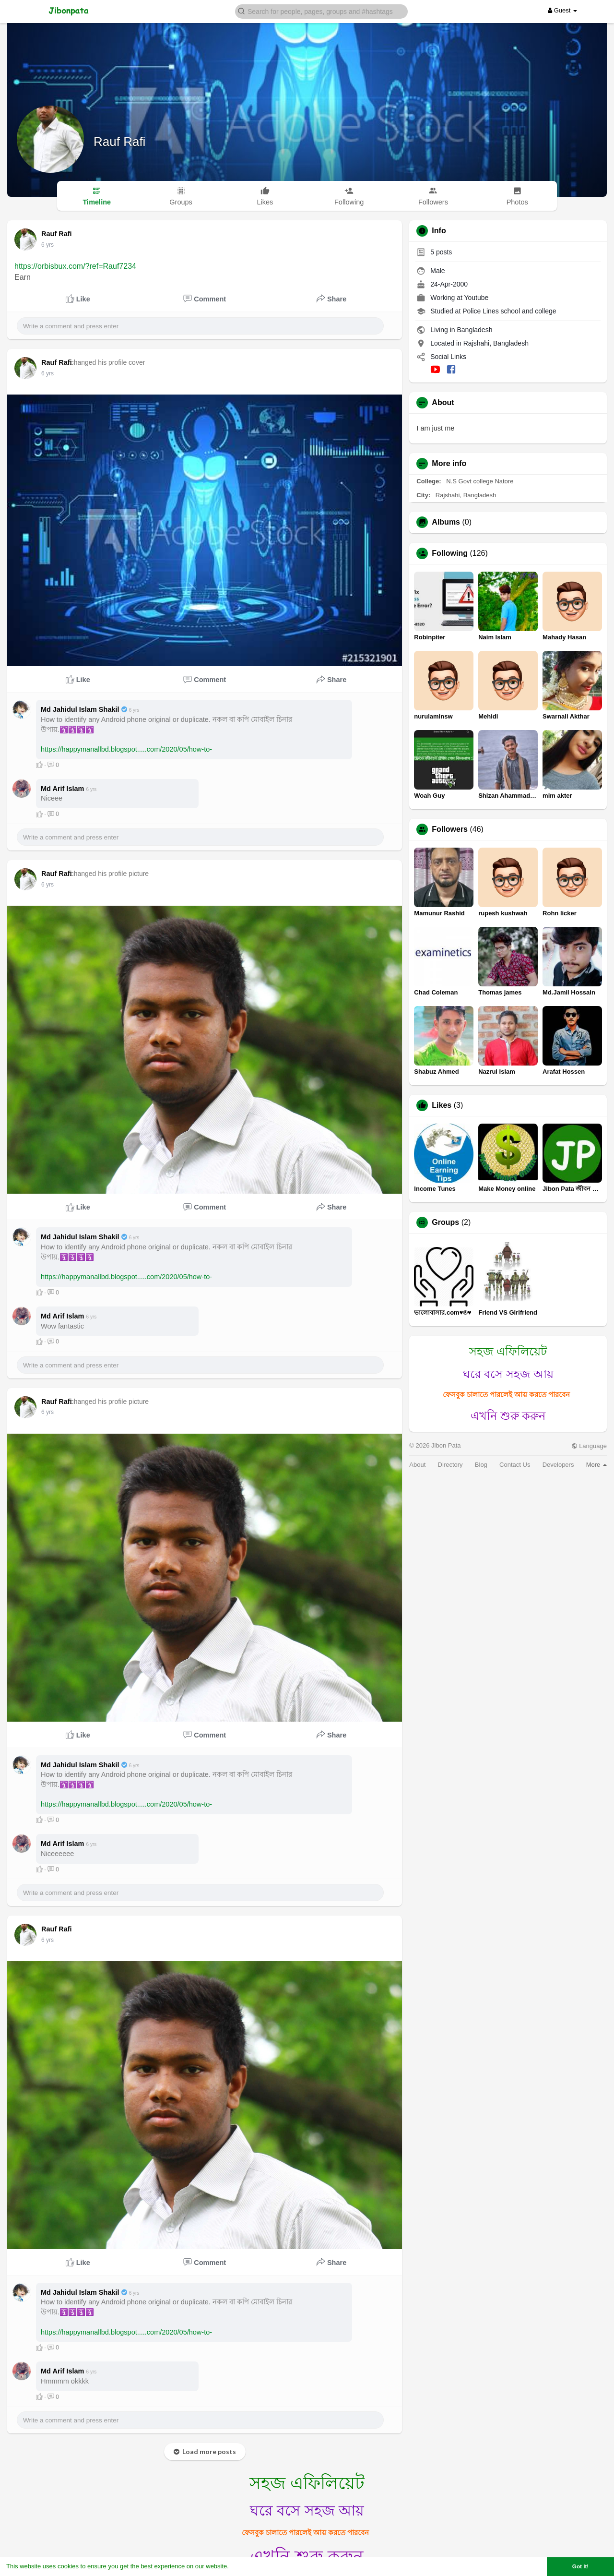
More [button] (596, 1464)
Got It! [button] (580, 2566)
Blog (481, 1465)
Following (450, 553)
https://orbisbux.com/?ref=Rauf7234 (75, 266)
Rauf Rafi (119, 141)
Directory (450, 1465)
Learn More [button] (247, 2566)
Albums (446, 522)
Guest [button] (562, 10)
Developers (558, 1465)
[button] (321, 11)
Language (589, 1446)
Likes (441, 1105)
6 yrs (47, 244)
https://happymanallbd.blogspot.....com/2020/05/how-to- (126, 749)
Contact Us (514, 1465)
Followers (450, 829)
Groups (445, 1222)
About (417, 1465)
